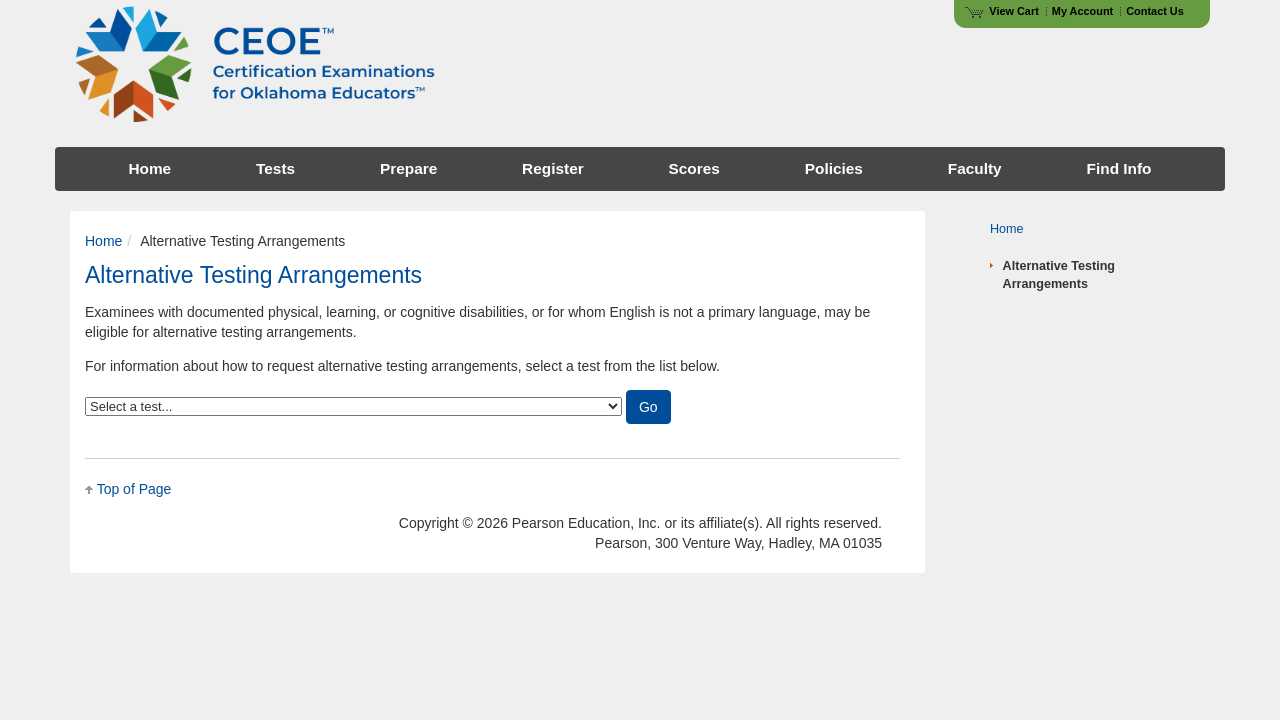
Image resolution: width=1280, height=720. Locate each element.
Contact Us (1155, 11)
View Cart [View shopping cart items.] (1002, 11)
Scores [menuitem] (694, 168)
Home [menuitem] (149, 168)
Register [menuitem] (553, 168)
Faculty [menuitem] (975, 168)
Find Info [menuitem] (1119, 168)
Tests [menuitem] (275, 168)
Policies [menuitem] (834, 168)
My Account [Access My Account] (1082, 11)
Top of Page (134, 489)
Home (103, 241)
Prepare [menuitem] (408, 168)
